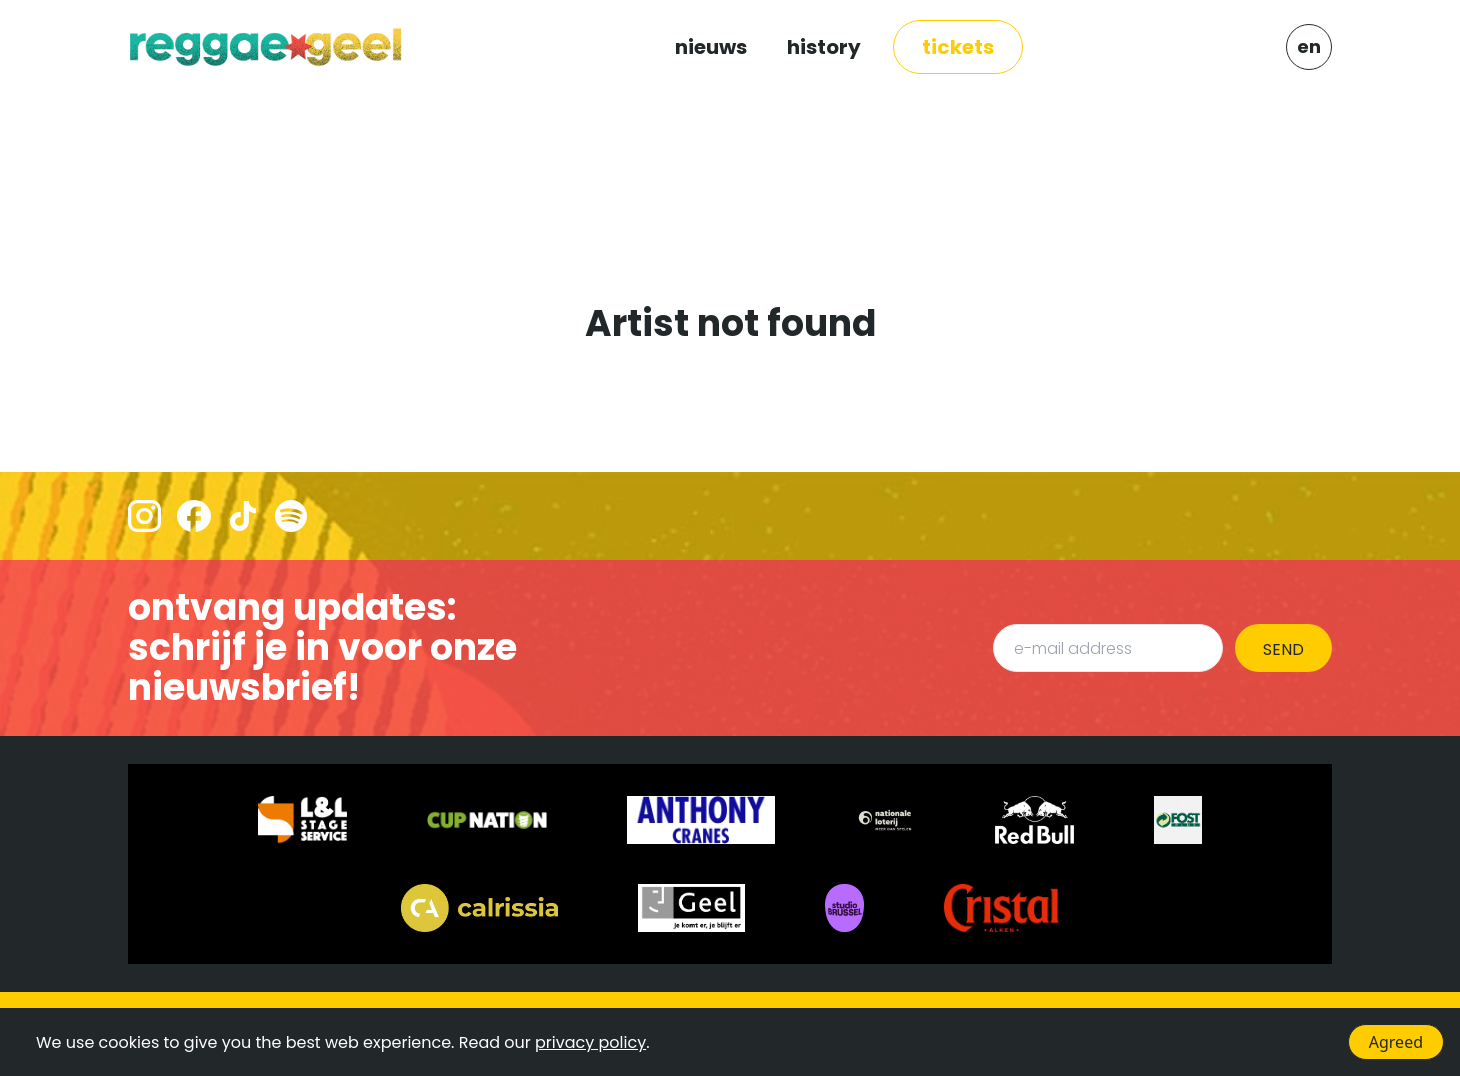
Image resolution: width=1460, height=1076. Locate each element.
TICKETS (958, 47)
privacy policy (590, 1042)
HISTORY (824, 47)
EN (1309, 46)
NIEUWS (711, 47)
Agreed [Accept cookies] (1396, 1042)
